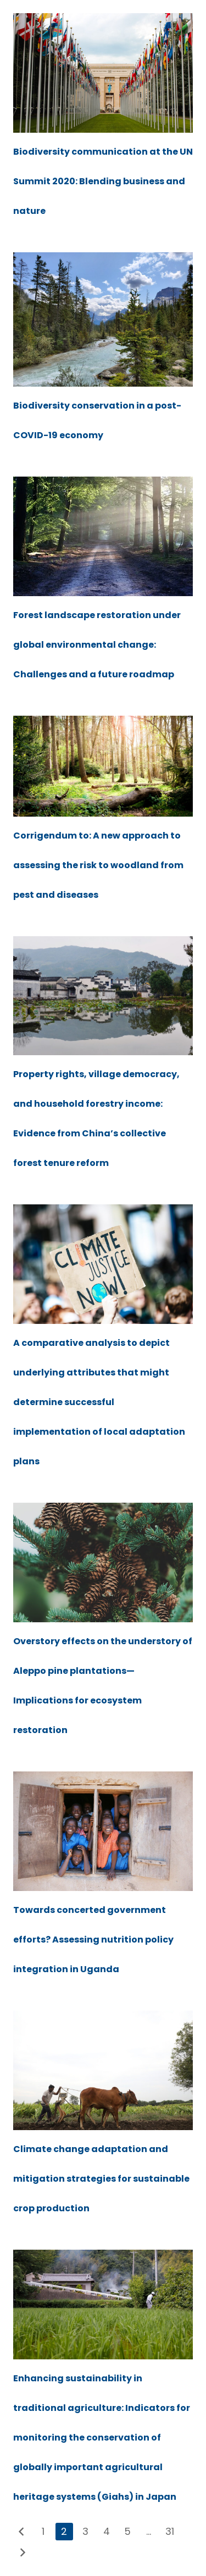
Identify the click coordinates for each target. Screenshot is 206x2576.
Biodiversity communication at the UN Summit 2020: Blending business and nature (103, 181)
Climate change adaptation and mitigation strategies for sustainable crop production (101, 2179)
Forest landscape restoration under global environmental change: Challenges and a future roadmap (97, 645)
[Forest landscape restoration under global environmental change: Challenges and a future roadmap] (103, 483)
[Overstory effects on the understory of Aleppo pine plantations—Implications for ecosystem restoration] (103, 1509)
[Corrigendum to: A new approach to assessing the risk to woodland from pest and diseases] (103, 722)
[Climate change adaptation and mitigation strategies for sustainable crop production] (103, 2017)
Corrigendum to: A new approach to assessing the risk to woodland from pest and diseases (98, 865)
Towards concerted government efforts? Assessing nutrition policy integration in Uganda (93, 1939)
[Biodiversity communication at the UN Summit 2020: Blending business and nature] (103, 20)
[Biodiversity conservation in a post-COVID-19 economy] (103, 259)
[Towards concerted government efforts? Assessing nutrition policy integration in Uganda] (103, 1778)
